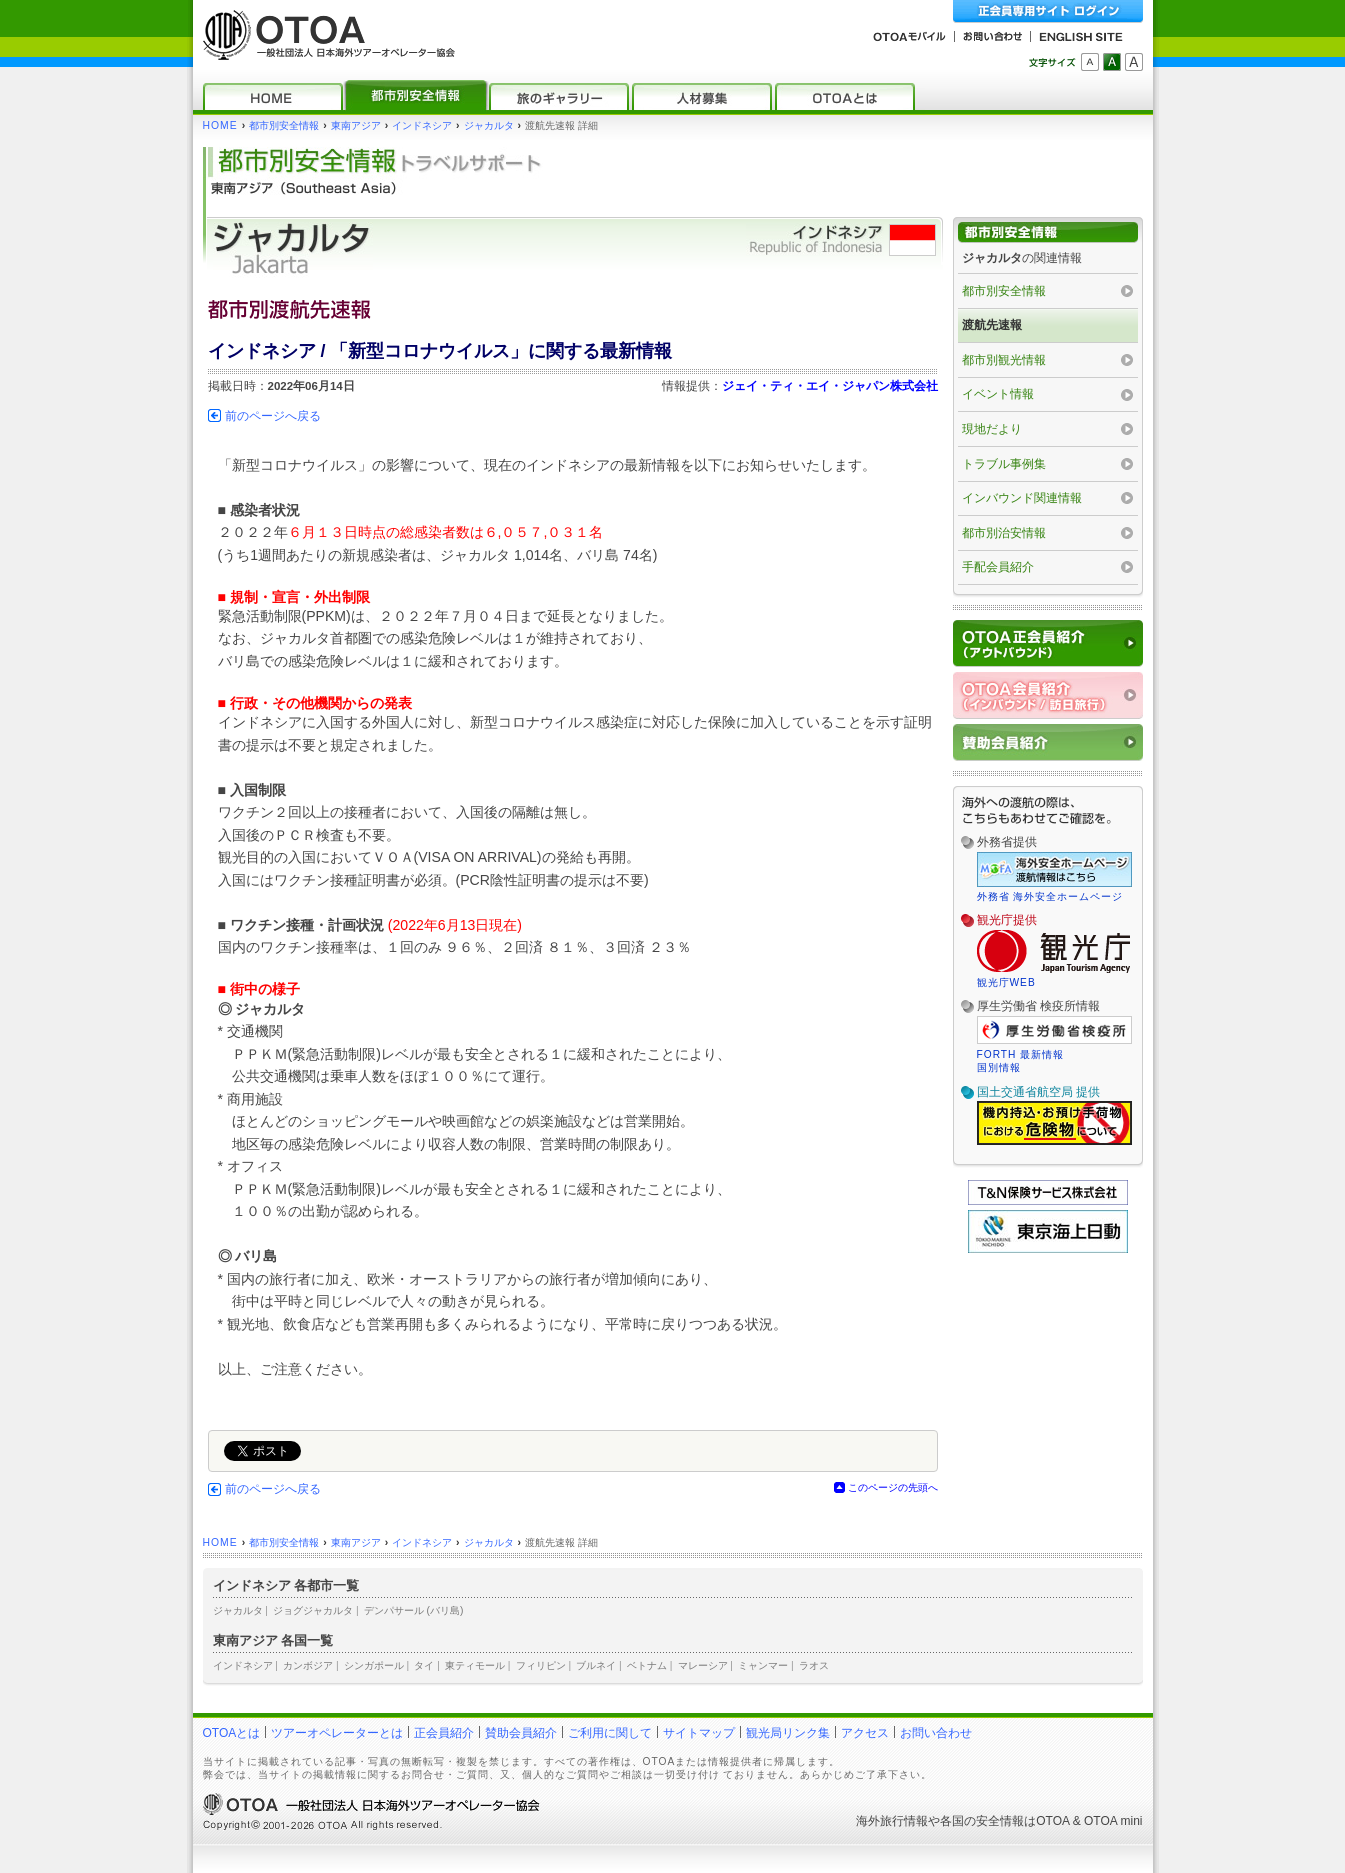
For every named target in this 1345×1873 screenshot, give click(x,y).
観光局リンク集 (788, 1733)
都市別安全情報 (284, 125)
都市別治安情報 (1004, 533)
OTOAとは (232, 1733)
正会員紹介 (444, 1733)
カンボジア (308, 1665)
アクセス (865, 1733)
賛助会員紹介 (521, 1733)
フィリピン (541, 1665)
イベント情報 (998, 394)
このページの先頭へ (893, 1487)
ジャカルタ (489, 125)
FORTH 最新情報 (1021, 1054)
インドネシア (422, 125)
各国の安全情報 (982, 1821)
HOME (220, 125)
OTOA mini (1113, 1821)
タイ (424, 1665)
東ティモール (475, 1665)
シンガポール (374, 1665)
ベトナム (647, 1665)
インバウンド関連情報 (1022, 498)
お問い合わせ (936, 1733)
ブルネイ (596, 1665)
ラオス (814, 1665)
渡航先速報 (992, 325)
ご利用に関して (610, 1733)
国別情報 (999, 1067)
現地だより (992, 429)
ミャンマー (763, 1665)
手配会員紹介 (998, 567)
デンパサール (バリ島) (414, 1610)
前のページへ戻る (273, 416)
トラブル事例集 (1004, 464)
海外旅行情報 (892, 1821)
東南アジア (356, 125)
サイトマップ (699, 1733)
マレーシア (703, 1665)
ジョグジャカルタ (313, 1610)
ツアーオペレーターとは (337, 1733)
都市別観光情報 (1004, 360)
